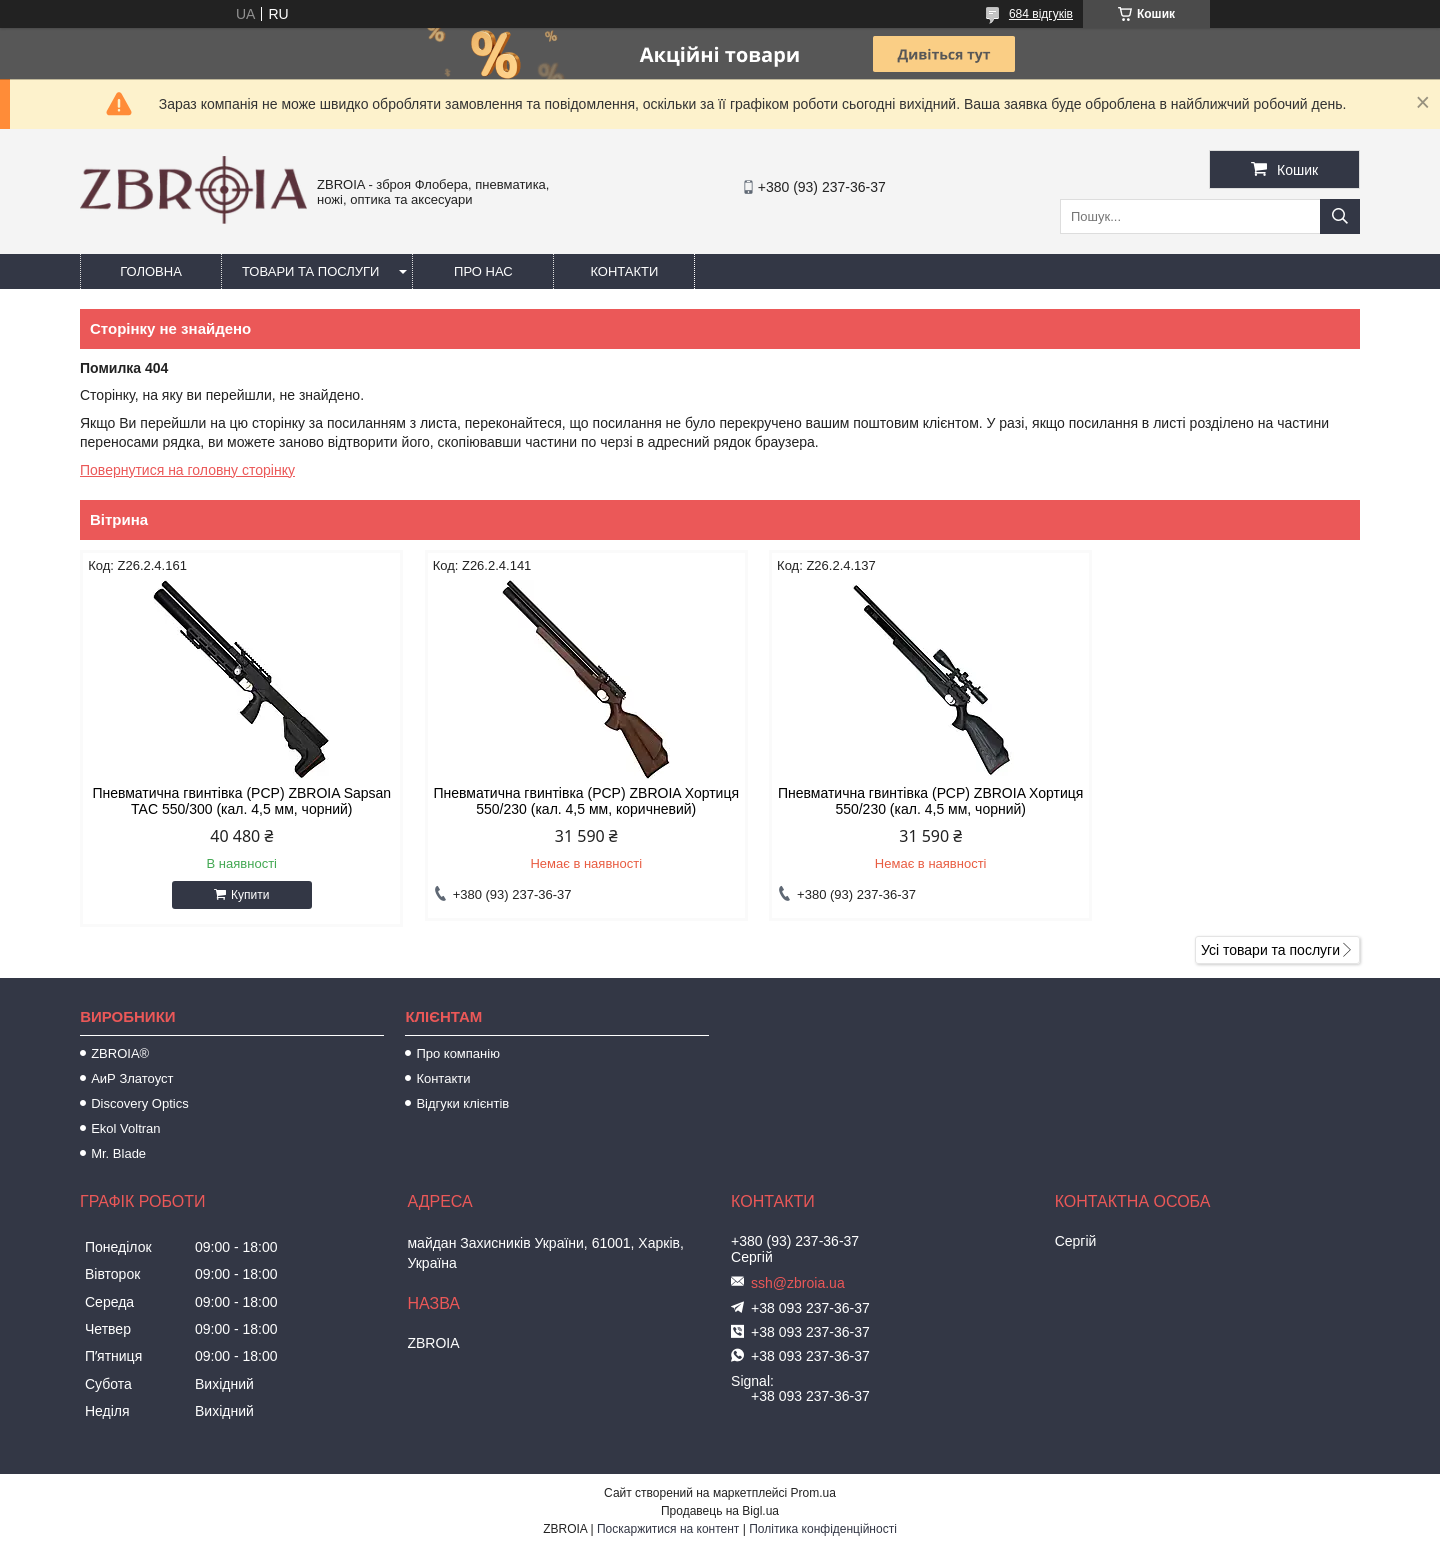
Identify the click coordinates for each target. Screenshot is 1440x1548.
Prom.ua (813, 1493)
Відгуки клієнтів (462, 1103)
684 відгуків (1041, 14)
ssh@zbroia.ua (798, 1283)
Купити (240, 895)
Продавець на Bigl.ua (720, 1511)
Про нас (483, 271)
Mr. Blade (118, 1153)
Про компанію (458, 1053)
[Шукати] (1340, 216)
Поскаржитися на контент (668, 1529)
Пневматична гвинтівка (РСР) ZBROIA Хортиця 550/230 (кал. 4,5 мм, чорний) (882, 801)
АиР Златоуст (132, 1078)
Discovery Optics (140, 1103)
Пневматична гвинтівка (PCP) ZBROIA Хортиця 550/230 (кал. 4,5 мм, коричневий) (557, 801)
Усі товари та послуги (1270, 950)
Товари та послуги (310, 271)
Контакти (624, 271)
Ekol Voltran (125, 1128)
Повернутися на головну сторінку (187, 470)
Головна (151, 271)
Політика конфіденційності (823, 1529)
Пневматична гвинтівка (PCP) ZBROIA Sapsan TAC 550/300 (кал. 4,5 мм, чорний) (232, 801)
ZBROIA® (120, 1053)
